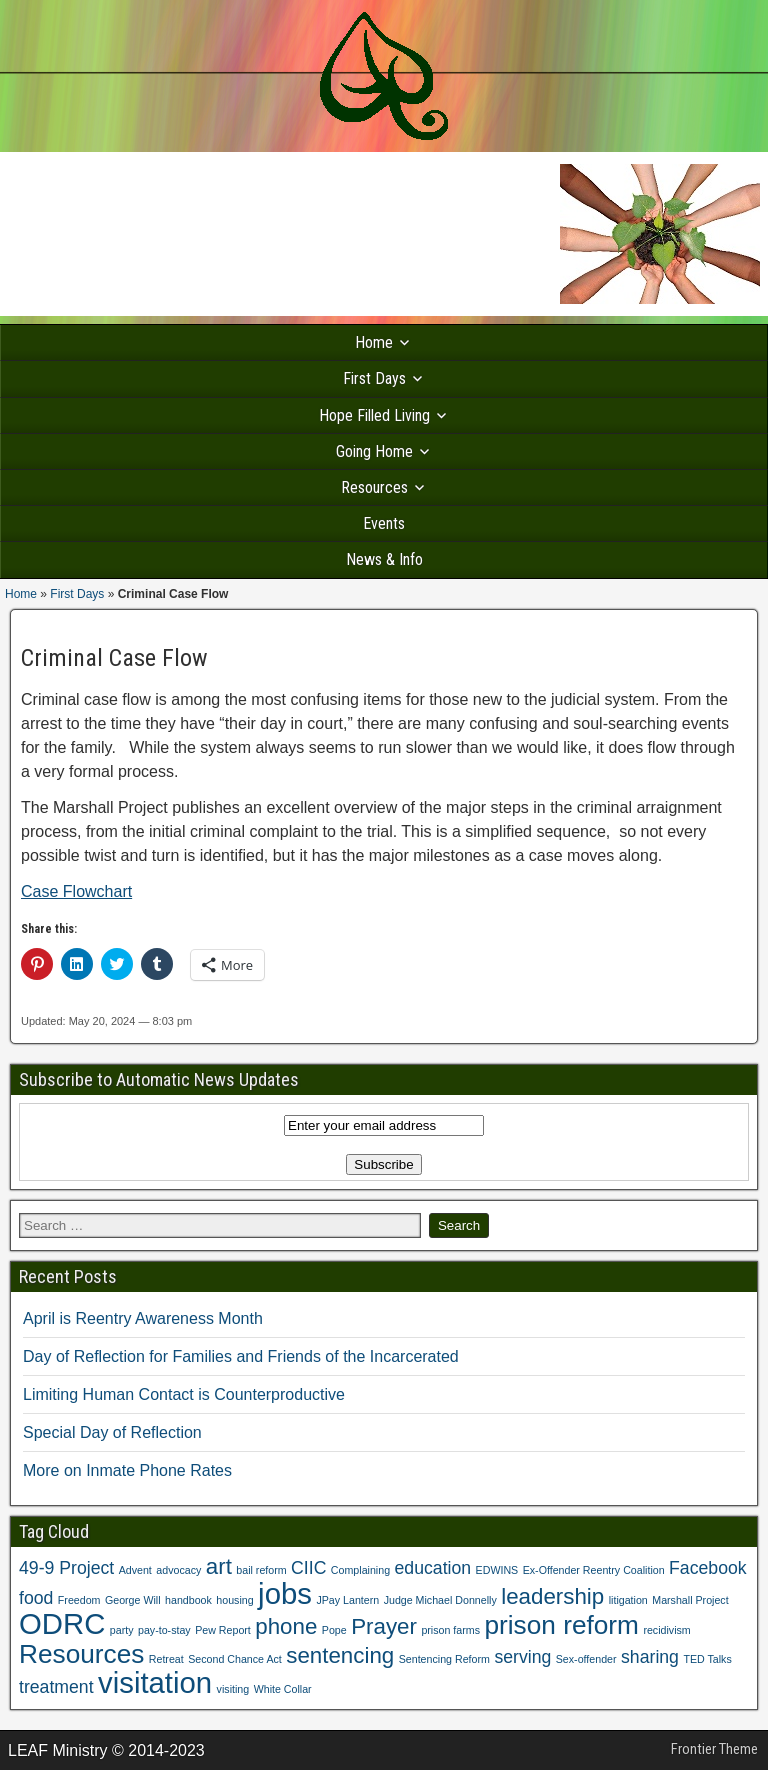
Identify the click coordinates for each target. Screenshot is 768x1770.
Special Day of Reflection (112, 1432)
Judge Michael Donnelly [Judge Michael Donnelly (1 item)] (440, 1600)
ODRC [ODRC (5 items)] (62, 1623)
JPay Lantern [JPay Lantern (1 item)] (347, 1600)
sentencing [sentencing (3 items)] (340, 1655)
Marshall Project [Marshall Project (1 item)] (690, 1600)
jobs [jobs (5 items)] (285, 1593)
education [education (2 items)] (433, 1568)
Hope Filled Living (374, 415)
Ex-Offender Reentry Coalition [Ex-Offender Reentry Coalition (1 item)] (594, 1570)
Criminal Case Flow (114, 658)
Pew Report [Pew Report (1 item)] (223, 1630)
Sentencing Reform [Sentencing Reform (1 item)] (444, 1659)
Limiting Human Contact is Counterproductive (184, 1394)
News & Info (384, 559)
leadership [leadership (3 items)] (552, 1596)
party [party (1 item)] (122, 1630)
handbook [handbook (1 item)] (188, 1600)
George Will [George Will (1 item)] (133, 1600)
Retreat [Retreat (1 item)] (166, 1659)
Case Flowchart (76, 891)
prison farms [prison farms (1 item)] (450, 1630)
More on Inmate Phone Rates (127, 1470)
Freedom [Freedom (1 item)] (79, 1600)
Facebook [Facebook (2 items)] (708, 1568)
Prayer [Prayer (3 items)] (384, 1626)
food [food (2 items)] (36, 1598)
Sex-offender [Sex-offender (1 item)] (586, 1659)
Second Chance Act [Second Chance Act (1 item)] (235, 1659)
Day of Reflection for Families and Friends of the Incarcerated (241, 1356)
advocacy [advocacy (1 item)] (178, 1570)
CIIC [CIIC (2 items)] (308, 1568)
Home (374, 342)
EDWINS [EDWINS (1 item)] (497, 1570)
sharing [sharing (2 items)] (650, 1657)
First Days (374, 378)
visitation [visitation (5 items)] (155, 1682)
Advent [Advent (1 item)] (135, 1570)
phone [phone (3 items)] (286, 1626)
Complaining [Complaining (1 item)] (360, 1570)
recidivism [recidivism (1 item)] (666, 1630)
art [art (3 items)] (219, 1566)
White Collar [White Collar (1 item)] (283, 1689)
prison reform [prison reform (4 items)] (561, 1625)
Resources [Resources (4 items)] (81, 1654)
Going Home (374, 451)
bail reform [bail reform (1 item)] (261, 1570)
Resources (374, 487)
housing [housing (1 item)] (234, 1600)
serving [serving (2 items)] (522, 1657)
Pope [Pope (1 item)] (334, 1630)
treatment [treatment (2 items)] (56, 1687)
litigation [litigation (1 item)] (628, 1600)
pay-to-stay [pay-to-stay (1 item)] (164, 1630)
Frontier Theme (714, 1749)
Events (384, 523)
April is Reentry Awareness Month (143, 1318)
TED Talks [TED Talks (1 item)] (707, 1659)
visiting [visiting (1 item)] (233, 1689)
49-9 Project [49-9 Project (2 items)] (66, 1568)
